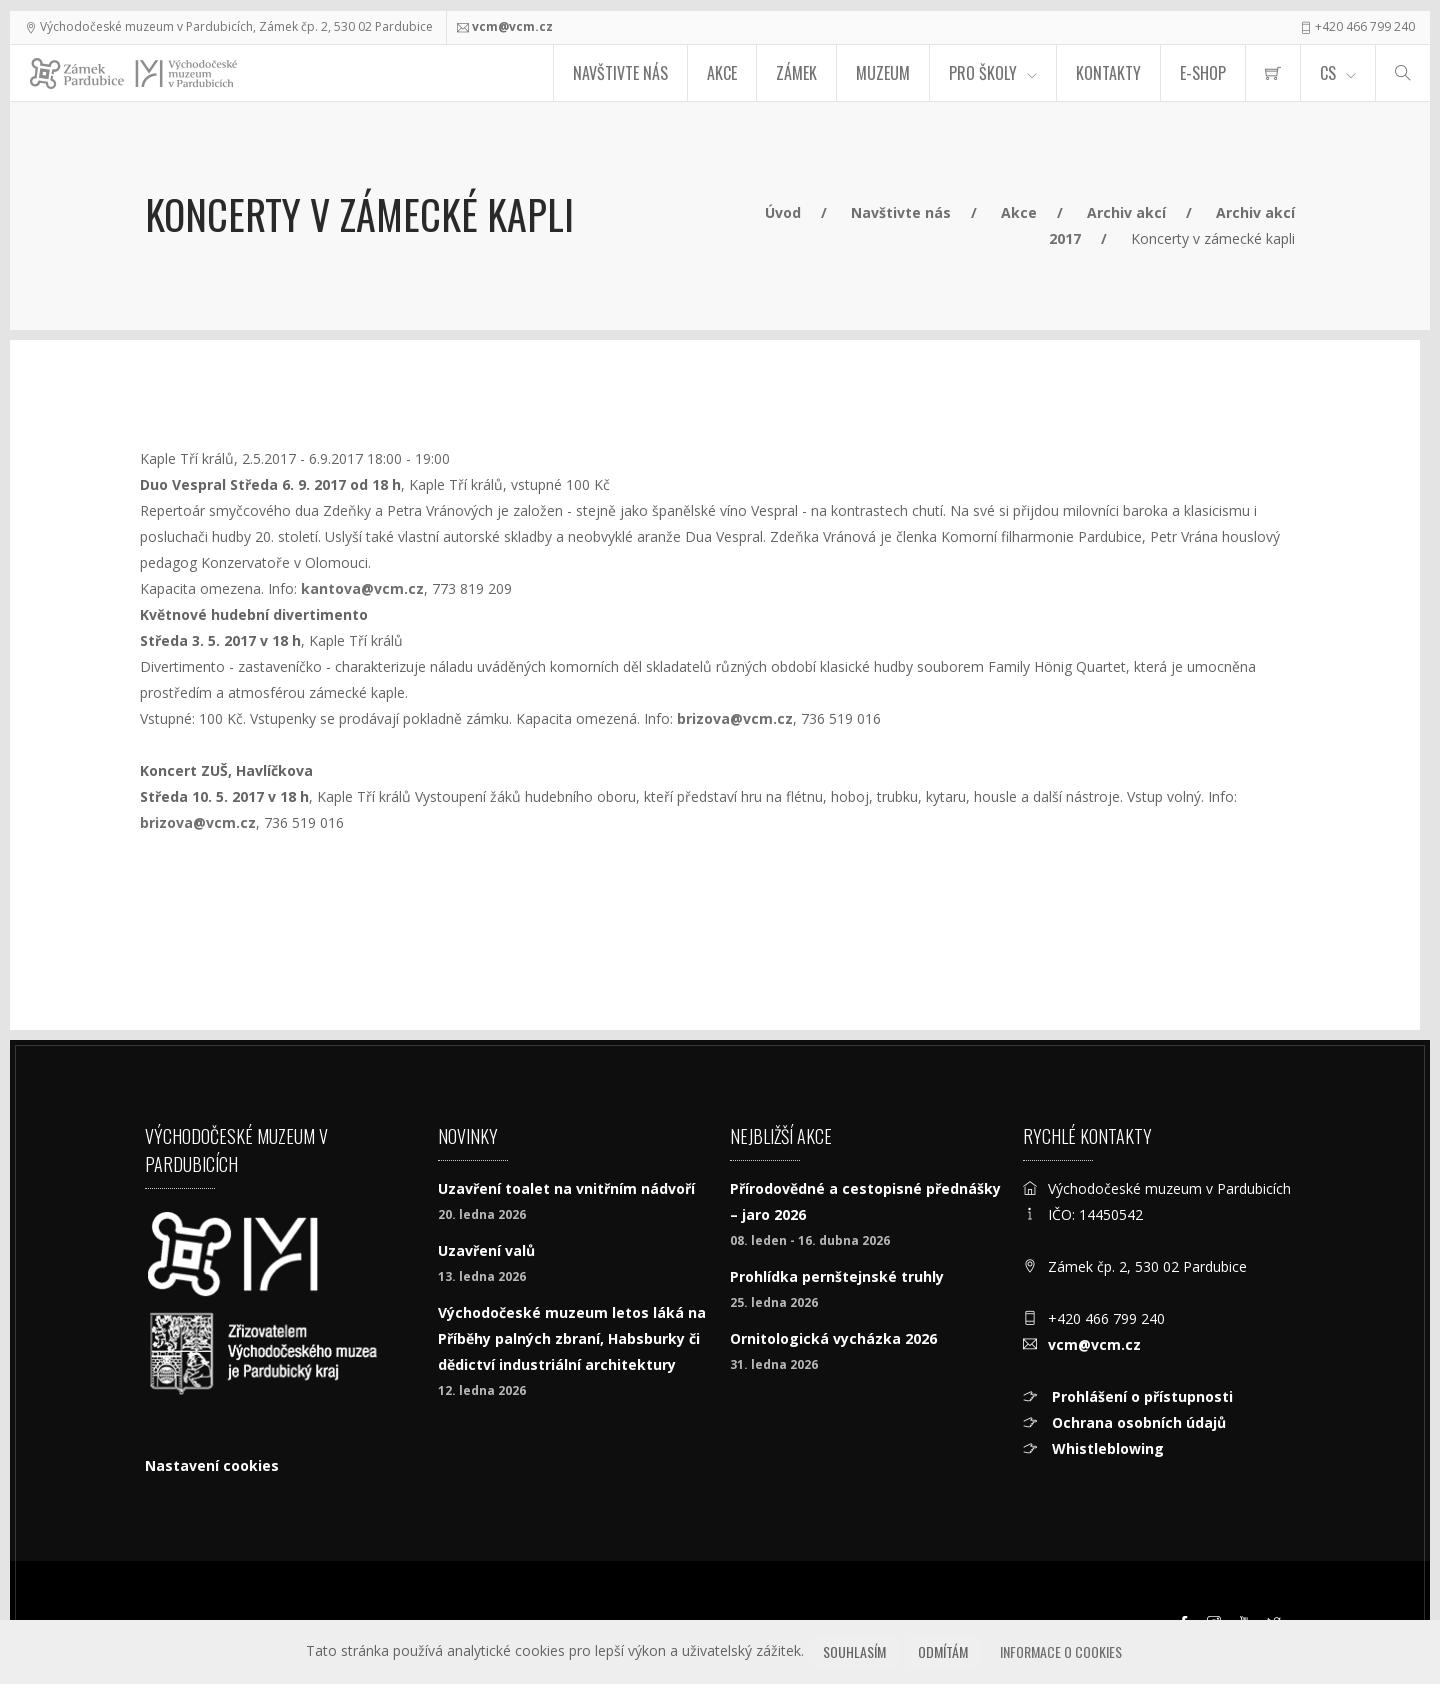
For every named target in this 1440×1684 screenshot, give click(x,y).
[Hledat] (1403, 73)
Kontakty (1108, 73)
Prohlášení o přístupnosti (1140, 1396)
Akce (722, 73)
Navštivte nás (620, 73)
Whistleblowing (1106, 1448)
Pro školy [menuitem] (983, 73)
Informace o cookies (1061, 1651)
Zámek (796, 73)
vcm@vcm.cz (512, 26)
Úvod (783, 212)
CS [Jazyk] (1328, 73)
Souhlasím (854, 1651)
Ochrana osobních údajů (1137, 1422)
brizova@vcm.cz (735, 718)
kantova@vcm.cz (362, 588)
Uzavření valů (486, 1250)
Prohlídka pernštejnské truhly (837, 1276)
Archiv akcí (1126, 212)
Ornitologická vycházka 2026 (833, 1338)
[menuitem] (1273, 73)
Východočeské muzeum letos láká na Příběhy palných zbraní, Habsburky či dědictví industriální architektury (572, 1338)
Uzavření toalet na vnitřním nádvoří (566, 1188)
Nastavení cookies (212, 1465)
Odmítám (943, 1651)
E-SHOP (1203, 73)
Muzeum (883, 73)
